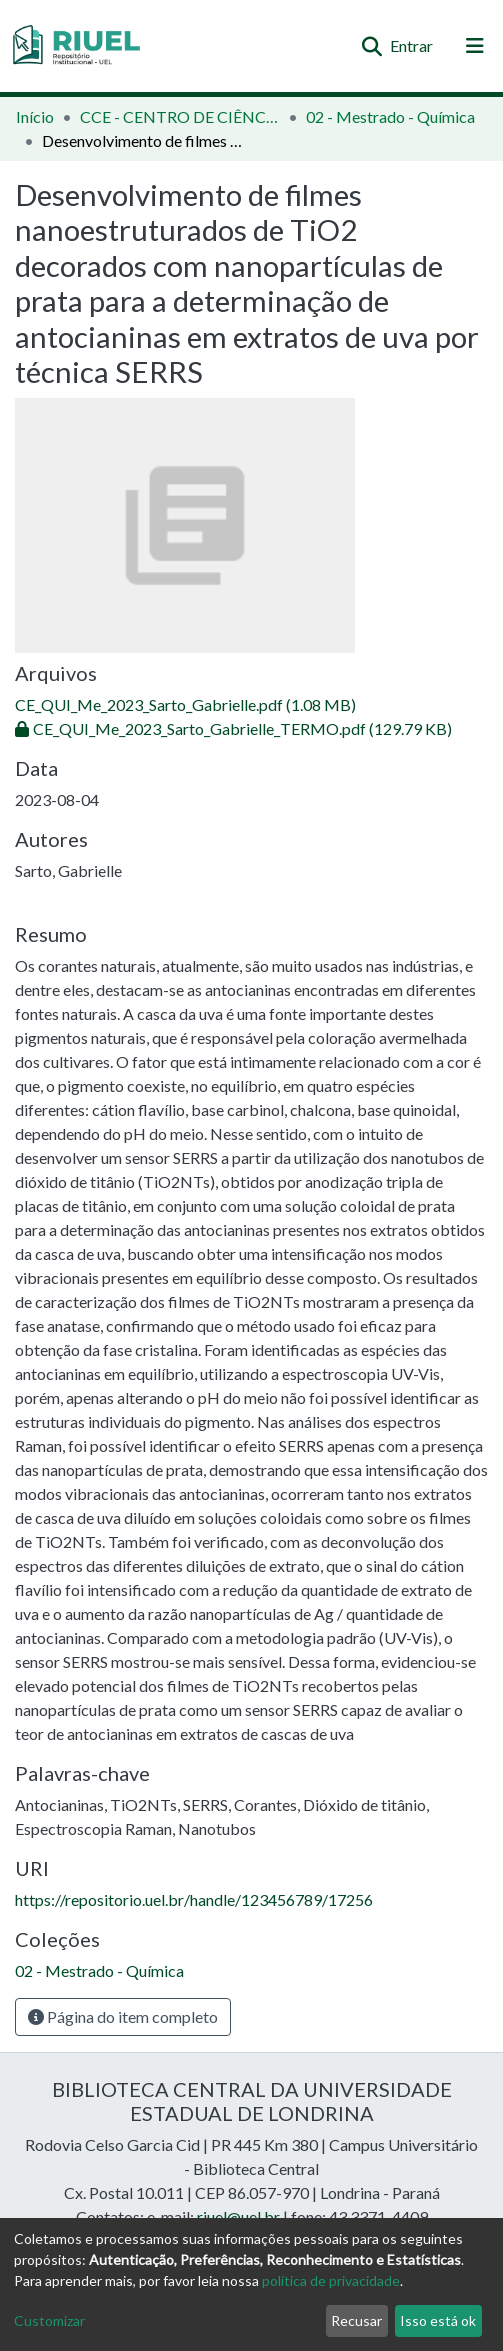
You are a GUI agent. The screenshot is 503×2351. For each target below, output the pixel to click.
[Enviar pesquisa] (371, 46)
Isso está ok (438, 2320)
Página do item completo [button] (123, 2016)
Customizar (49, 2320)
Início (35, 116)
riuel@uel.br (238, 2216)
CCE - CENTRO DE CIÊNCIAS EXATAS (180, 116)
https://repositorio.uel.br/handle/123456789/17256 (194, 1899)
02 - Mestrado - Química (390, 116)
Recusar (356, 2320)
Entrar (412, 45)
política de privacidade (331, 2280)
